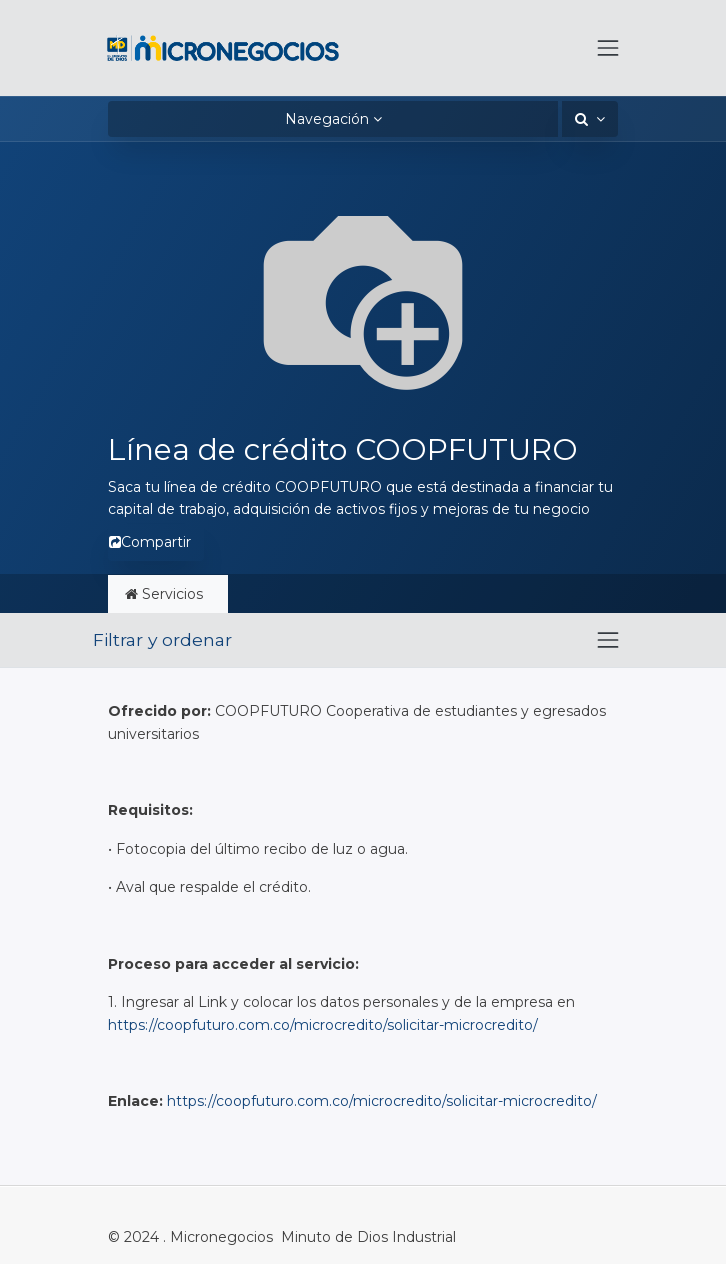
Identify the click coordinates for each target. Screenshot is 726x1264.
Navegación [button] (327, 119)
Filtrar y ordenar (162, 639)
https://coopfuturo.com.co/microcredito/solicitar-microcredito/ (323, 1025)
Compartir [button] (150, 542)
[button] (590, 119)
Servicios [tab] (168, 594)
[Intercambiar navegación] (608, 640)
